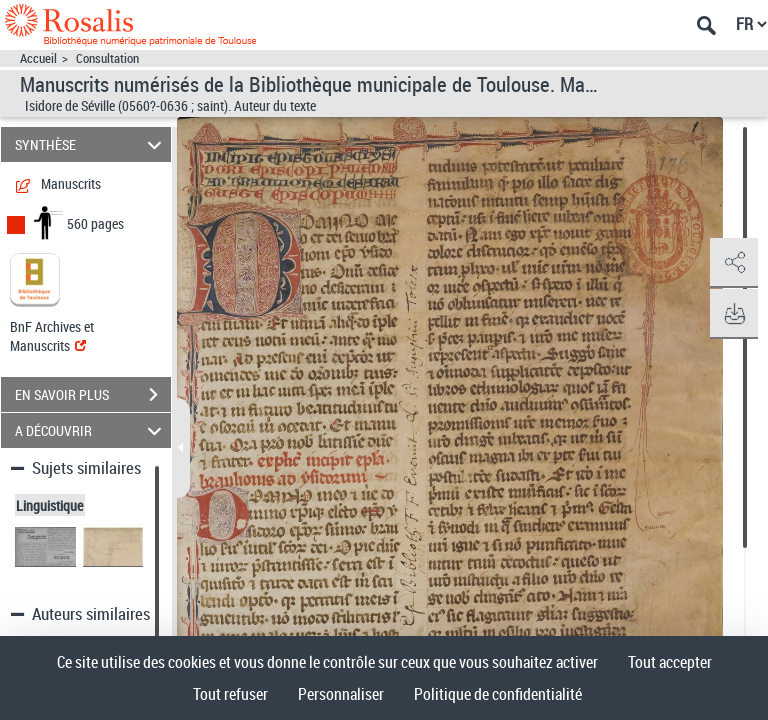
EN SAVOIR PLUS (93, 395)
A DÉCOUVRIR (91, 430)
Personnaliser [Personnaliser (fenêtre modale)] (341, 694)
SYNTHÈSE (91, 144)
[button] (733, 263)
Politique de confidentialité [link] (498, 694)
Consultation (107, 58)
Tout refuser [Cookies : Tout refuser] (230, 694)
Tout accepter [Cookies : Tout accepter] (670, 662)
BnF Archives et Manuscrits (52, 336)
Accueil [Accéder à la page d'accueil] (38, 58)
